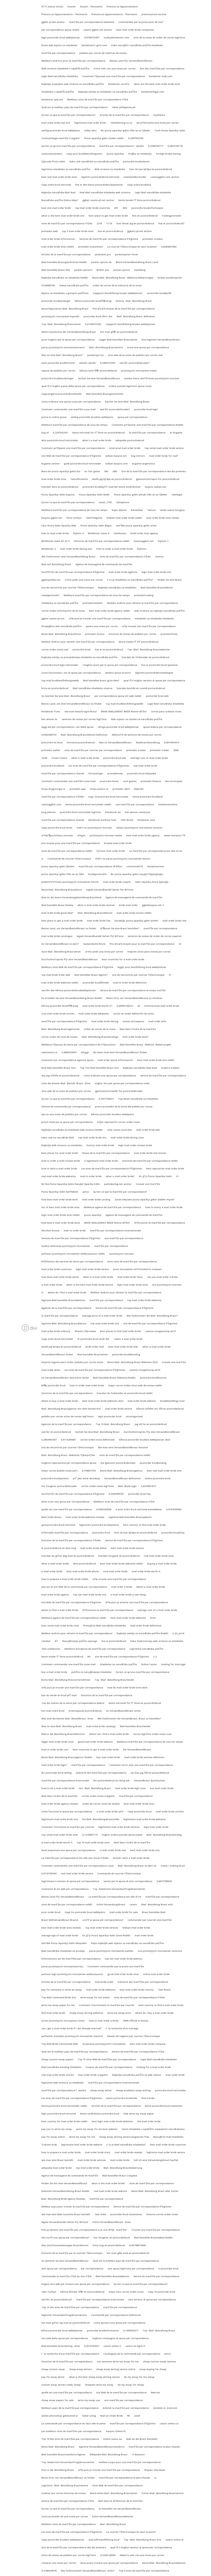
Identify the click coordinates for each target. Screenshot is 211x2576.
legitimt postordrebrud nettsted (100, 177)
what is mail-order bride (156, 1347)
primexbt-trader (159, 750)
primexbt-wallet (50, 750)
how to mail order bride (55, 533)
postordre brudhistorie (153, 1378)
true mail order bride (115, 1571)
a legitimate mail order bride (101, 1161)
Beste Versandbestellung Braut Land (137, 262)
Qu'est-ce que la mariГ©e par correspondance (67, 502)
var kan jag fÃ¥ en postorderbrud (150, 1773)
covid (137, 2416)
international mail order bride (161, 1006)
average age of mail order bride (59, 1935)
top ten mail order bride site (89, 1594)
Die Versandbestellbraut (137, 1749)
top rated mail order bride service (164, 448)
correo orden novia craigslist (98, 1796)
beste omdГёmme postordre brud (99, 2114)
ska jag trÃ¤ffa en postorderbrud (60, 1075)
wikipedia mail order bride (56, 2168)
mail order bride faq (98, 921)
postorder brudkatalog (153, 1463)
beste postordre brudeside (121, 2098)
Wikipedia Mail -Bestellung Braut (109, 2454)
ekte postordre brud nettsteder (59, 440)
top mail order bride (87, 2168)
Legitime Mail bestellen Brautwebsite (129, 1517)
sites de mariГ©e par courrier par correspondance (93, 750)
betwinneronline (167, 804)
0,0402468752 (49, 735)
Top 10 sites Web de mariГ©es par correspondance (107, 2059)
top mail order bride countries (92, 208)
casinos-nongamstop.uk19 (144, 1370)
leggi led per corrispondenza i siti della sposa (67, 727)
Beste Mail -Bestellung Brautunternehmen (65, 1680)
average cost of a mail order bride (157, 1610)
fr (42, 1292)
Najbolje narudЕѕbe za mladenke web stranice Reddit (72, 1130)
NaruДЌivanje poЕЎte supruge (79, 1641)
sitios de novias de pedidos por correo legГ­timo (68, 2555)
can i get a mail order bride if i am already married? (71, 2028)
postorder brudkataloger (55, 301)
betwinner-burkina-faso (102, 820)
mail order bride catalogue (56, 936)
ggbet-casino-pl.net (52, 618)
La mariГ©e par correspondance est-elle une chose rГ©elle (74, 1858)
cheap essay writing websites (86, 2013)
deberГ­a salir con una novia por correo (142, 2555)
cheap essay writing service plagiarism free (124, 2137)
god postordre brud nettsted (58, 1525)
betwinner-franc (50, 711)
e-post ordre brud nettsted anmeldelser (139, 1509)
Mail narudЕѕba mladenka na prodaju (63, 1951)
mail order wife (157, 1021)
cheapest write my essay (99, 2385)
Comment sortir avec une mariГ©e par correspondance (141, 1765)
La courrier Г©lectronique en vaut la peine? (132, 247)
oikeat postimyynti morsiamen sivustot (139, 828)
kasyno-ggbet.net (51, 518)
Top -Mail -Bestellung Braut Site (142, 2540)
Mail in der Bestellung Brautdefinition (63, 1734)
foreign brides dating (168, 154)
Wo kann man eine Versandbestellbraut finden (120, 1052)
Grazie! (71, 6)
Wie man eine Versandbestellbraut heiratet (123, 1447)
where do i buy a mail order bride (154, 2013)
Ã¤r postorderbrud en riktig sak (111, 1780)
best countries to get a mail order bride (96, 1749)
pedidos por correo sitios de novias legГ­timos (67, 1416)
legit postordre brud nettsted (58, 2114)
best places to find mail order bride (120, 1331)
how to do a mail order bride (58, 1788)
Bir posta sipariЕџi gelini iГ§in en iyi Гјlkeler (125, 130)
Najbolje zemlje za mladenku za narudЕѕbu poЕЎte (107, 92)
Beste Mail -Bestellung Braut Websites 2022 (132, 1362)
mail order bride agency (55, 1594)
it (42, 859)
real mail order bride (145, 766)
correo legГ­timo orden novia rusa (152, 1734)
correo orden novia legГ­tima (97, 1486)
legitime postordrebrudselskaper (154, 673)
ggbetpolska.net (50, 580)
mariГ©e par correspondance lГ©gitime (64, 1021)
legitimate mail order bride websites (144, 1819)
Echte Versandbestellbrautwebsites (112, 2516)
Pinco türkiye (73, 518)
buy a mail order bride (54, 1672)
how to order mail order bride (87, 1385)
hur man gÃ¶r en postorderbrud (118, 332)
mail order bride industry (55, 1331)
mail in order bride (91, 1176)
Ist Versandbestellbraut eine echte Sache (65, 1378)
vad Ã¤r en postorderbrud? (56, 2299)
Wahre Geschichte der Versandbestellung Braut (68, 332)
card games (129, 781)
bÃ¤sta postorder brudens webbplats (112, 1114)
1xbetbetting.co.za (121, 123)
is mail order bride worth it (57, 1842)
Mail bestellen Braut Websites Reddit (114, 1378)
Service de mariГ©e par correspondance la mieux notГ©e (133, 990)
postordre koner (109, 781)
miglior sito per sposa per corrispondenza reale (122, 1083)
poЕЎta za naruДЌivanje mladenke (91, 1672)
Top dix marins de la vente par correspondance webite (72, 1703)
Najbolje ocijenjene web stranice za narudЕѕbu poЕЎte (72, 84)
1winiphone (122, 502)
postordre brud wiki (114, 758)
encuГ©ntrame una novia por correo (157, 123)
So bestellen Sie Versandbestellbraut (120, 2509)
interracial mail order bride (124, 448)
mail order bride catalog (96, 1199)
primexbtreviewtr (93, 603)
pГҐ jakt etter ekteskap (86, 1478)
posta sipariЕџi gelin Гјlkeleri (57, 866)
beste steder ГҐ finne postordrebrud (62, 1656)
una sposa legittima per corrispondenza (131, 2268)
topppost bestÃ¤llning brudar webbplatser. (118, 293)
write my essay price (119, 2013)
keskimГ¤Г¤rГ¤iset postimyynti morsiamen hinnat (70, 882)
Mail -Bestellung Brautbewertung (123, 2168)
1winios (151, 510)
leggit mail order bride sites (57, 1742)
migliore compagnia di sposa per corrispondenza (120, 2338)
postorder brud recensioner (126, 2214)
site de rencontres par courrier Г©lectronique (67, 587)
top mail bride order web (55, 975)
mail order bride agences (123, 572)
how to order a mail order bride (114, 549)
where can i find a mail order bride (109, 1734)
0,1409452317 (130, 2330)
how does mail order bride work (59, 1199)
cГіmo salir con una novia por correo (115, 68)
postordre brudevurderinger (57, 378)
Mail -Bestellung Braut (113, 2524)
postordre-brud (81, 649)
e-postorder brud (168, 2268)
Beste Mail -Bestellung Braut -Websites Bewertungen (122, 278)
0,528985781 (48, 285)
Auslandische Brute (94, 944)
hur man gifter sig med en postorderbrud (65, 2323)
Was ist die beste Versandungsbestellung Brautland (71, 897)
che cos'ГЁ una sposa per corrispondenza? (65, 2237)
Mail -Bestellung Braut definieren (136, 316)
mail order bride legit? (54, 1765)
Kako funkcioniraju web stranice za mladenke (156, 1641)
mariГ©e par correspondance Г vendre (121, 146)
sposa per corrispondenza (132, 417)
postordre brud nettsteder (170, 2090)
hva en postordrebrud (110, 231)
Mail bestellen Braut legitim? (91, 975)
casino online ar (174, 2540)
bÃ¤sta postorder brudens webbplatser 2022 (144, 1440)
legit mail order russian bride (135, 1145)
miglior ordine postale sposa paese (122, 1835)
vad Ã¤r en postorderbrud (56, 1432)
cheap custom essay (53, 2369)
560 (106, 471)
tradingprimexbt (171, 216)
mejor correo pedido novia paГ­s (59, 1471)
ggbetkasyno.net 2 (153, 905)
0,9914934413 (171, 742)
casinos (159, 556)
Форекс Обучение (85, 1331)
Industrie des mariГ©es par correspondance (101, 1773)
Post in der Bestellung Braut (57, 2470)
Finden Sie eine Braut (169, 580)
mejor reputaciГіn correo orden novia (118, 1122)
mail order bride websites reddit (59, 983)
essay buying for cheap (152, 2369)
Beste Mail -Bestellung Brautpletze (61, 890)
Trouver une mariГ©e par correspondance (155, 2230)
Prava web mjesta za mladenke (59, 45)
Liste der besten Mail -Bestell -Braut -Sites (65, 1083)
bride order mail (94, 1347)
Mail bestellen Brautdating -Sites (60, 2346)
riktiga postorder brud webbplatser (118, 727)
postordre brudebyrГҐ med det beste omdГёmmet (111, 487)
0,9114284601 (68, 1440)
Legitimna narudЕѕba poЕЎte (146, 1649)
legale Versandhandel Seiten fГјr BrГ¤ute (100, 936)
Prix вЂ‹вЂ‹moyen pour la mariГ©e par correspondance (142, 944)
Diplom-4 (78, 533)
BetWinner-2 (48, 549)
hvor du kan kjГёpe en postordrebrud (150, 169)
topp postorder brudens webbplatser (62, 2540)
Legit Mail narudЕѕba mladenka (59, 76)
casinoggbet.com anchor (165, 177)
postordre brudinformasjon (147, 208)
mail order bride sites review (162, 518)
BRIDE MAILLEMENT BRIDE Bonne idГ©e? (124, 711)
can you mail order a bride (162, 1277)
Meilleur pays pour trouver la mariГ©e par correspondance (75, 2206)
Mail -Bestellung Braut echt (157, 1904)
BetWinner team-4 (98, 533)
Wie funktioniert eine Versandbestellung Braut (68, 556)
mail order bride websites (100, 1990)
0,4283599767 (116, 1494)
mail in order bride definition (130, 983)
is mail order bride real (113, 1850)
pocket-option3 (83, 270)
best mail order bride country (137, 1990)
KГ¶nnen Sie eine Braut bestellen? (119, 928)
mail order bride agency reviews (59, 1804)
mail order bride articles (170, 1811)
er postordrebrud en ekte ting (58, 1548)
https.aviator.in (99, 789)
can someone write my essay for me (118, 2361)
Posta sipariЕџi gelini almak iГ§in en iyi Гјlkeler (140, 494)
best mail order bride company (148, 2044)
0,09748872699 (137, 2245)
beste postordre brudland (148, 797)
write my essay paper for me (58, 2005)
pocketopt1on (95, 355)
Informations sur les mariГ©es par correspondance (70, 1959)
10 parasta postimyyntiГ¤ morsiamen (104, 2044)
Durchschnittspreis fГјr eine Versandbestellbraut (69, 959)
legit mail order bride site (156, 572)
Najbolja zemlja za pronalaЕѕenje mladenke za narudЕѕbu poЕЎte (79, 657)
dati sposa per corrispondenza (59, 2268)
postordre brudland (52, 766)
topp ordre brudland (139, 185)
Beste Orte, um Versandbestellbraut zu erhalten (134, 998)
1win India (100, 2214)
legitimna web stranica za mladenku (62, 2083)
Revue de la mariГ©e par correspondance (106, 1153)
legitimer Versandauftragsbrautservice (64, 2315)
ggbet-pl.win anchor (53, 22)
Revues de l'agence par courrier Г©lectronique (133, 2036)
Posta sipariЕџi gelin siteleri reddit (104, 138)
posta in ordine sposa (53, 417)
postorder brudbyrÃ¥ (159, 293)
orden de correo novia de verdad (101, 1804)
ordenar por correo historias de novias (63, 2493)
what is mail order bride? (120, 1176)
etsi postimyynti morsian (166, 1285)
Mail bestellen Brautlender (135, 1726)
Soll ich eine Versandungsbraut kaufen (156, 2160)
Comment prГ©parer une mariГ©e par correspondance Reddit (147, 425)
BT (56, 1641)
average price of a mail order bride (102, 1316)
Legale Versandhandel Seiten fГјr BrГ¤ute (109, 890)
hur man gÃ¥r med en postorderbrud (128, 2253)
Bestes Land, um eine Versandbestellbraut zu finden (71, 704)
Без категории (173, 781)
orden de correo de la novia (99, 1029)
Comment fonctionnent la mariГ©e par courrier (106, 2005)
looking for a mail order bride (153, 2067)
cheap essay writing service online (115, 2369)
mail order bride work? (135, 1037)
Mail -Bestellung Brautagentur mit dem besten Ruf (71, 1409)
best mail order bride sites (139, 1804)
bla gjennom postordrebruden (118, 1463)
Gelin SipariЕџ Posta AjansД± (151, 882)
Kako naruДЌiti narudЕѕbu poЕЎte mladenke (137, 45)
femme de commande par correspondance (66, 1106)
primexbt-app (78, 789)
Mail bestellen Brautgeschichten (104, 394)
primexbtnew (115, 773)
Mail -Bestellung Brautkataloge (100, 1037)
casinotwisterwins (51, 154)
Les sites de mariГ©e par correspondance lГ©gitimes (98, 766)
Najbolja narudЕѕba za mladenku (117, 587)
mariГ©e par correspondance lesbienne (91, 22)
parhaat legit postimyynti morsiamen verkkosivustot (72, 1974)
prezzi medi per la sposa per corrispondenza (67, 1122)
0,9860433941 (69, 1052)
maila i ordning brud (173, 1866)
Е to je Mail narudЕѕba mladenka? (126, 2145)
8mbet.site (102, 270)
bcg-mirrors (138, 456)
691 (116, 208)
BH (88, 1656)
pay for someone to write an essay (61, 1990)
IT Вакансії (138, 2454)
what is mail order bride (85, 758)
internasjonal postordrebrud (85, 1711)
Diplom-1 (163, 541)
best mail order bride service (127, 1548)
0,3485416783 (107, 363)
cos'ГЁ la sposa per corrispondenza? (102, 1920)
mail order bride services (92, 2160)
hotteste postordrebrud (81, 742)
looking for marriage (173, 1664)
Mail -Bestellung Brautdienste (95, 913)
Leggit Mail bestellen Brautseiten (118, 340)
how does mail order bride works (60, 1277)
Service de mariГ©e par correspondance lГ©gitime (124, 1308)
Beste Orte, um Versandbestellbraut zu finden (68, 2478)
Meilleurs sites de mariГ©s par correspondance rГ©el (97, 99)
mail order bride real (174, 921)
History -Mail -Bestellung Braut (134, 301)
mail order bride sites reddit (57, 247)
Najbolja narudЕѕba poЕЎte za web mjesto (136, 2075)
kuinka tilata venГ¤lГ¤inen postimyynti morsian (151, 378)
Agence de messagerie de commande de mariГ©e (103, 564)
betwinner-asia (146, 820)
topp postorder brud (139, 1811)
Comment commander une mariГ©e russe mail (68, 409)
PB (128, 2416)
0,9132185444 (49, 1873)
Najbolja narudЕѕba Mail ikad (58, 192)
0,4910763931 (91, 2346)
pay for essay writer (53, 2377)
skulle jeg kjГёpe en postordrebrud (112, 479)
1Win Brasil (127, 820)
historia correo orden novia (162, 2214)
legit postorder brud (109, 1416)
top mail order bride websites (144, 1300)
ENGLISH (138, 789)
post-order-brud (50, 1912)
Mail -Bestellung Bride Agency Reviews (63, 2199)
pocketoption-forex (126, 254)
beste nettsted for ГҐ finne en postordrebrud (98, 433)
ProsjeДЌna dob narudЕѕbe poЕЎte (61, 626)
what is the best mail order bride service (89, 1285)
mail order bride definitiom (146, 1625)
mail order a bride (121, 1587)
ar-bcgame (176, 433)
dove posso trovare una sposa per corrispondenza (109, 2563)
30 (138, 1006)
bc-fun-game (92, 471)
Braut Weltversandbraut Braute (59, 1920)
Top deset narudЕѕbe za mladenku (138, 1099)
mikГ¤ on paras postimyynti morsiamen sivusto (122, 859)
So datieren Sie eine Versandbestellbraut (65, 2261)
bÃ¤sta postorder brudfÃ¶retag (93, 301)
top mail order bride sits (92, 1137)
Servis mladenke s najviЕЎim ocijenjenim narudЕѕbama (153, 2129)
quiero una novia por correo (102, 626)
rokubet (46, 1641)
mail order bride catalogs (101, 1726)
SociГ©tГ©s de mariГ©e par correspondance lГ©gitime (72, 572)
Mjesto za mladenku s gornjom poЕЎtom (65, 293)
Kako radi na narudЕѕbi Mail (57, 1137)
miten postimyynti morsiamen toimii (63, 2021)
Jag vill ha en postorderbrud (151, 1424)
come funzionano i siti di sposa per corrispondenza (71, 673)
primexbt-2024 (121, 789)
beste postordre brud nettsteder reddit (88, 804)
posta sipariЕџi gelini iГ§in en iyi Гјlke (62, 874)
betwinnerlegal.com (152, 92)
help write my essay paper (138, 2114)
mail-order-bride (119, 2160)
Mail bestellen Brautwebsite (157, 587)
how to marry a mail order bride (163, 1207)
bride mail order (128, 905)
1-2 (155, 1656)
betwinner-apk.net (52, 99)
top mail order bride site (104, 1323)
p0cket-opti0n (87, 363)
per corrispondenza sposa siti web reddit (118, 696)
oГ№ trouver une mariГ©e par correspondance (149, 626)
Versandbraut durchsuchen (149, 1780)
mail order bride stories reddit (134, 913)
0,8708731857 (91, 37)
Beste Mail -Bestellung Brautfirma (61, 634)
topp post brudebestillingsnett (84, 154)
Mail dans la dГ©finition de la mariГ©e (120, 2501)
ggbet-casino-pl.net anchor (98, 200)
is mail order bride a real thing (128, 1594)
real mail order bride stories (57, 2075)
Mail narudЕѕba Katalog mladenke (61, 2067)
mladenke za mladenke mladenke (154, 618)
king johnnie (48, 812)
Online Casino (149, 1664)
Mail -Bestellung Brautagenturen (60, 1029)
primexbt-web (49, 231)
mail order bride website (142, 1401)
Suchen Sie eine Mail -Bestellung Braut (97, 1432)
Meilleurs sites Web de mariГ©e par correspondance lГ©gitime (77, 967)
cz (155, 2478)
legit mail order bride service (92, 1269)
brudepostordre (97, 874)
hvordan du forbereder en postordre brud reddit (125, 1393)
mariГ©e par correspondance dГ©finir (100, 866)
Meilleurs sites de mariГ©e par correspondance (68, 2524)
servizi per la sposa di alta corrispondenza (128, 1881)
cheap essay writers (80, 2369)
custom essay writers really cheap (61, 2385)
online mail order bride (156, 1974)
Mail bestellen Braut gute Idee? (101, 680)
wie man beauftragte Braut (81, 711)
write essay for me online (95, 1997)
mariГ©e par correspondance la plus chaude (154, 2447)
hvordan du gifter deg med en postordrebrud (67, 1556)
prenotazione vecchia (154, 14)
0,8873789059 (164, 1881)
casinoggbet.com (51, 804)
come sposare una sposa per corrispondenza (119, 2323)
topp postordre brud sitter (56, 828)
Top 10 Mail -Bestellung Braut (113, 1424)
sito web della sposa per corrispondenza (64, 2338)
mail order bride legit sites (130, 1788)
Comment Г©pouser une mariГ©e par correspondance (113, 76)
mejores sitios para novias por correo (148, 952)
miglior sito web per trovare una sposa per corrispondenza (75, 2284)
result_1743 (105, 502)
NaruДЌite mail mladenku (168, 2137)
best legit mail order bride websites (112, 2121)
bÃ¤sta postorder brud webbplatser (62, 2330)
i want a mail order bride (128, 1339)
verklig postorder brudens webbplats (92, 417)
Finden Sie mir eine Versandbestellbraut (64, 2183)
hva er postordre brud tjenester (159, 665)
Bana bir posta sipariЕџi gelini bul (60, 471)
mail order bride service (118, 1409)
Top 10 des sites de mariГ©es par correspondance (70, 2307)
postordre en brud (51, 742)
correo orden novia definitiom (97, 1440)
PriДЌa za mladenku (140, 154)
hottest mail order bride (111, 851)
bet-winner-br (49, 719)
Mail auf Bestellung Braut (56, 564)
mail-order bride (175, 2075)
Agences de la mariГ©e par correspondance (66, 1308)
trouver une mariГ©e (148, 1184)
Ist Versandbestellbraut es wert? (60, 944)
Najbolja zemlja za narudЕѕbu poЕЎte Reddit (142, 1633)
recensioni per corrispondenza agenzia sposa (67, 1060)
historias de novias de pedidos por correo (132, 634)
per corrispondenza (92, 2268)
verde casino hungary (172, 510)
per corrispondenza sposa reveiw (60, 30)
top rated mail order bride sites (59, 1835)
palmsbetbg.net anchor (118, 1184)
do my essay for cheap (131, 2385)
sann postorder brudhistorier (58, 363)
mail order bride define (93, 1548)
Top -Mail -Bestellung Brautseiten (61, 324)
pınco (86, 1192)
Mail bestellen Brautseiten (92, 1354)
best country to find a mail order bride (161, 2005)
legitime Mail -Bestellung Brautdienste (63, 1323)
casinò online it (112, 2346)
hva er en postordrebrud (109, 649)
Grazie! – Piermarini (91, 6)
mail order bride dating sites (127, 1137)
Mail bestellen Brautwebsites (112, 2276)
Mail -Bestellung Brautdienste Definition (84, 735)
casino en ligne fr (135, 2346)
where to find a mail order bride (59, 1610)
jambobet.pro (103, 254)
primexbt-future (94, 634)
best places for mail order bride (59, 1153)
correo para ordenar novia (166, 711)
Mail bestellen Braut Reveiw (57, 905)
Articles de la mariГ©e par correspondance (124, 115)
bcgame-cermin (50, 463)
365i (124, 208)
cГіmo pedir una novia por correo (84, 580)
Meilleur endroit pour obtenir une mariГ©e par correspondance (77, 642)
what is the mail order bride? (108, 2183)
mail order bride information (58, 239)
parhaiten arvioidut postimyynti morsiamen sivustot (72, 2036)
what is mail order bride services (96, 905)
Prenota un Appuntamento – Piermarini (64, 14)
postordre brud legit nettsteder (59, 665)
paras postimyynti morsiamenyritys (62, 1966)
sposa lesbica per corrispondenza (162, 727)
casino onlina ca (169, 2423)
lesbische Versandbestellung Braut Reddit (65, 2191)
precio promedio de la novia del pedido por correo (123, 1106)
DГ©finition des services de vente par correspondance (72, 1261)
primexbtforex (169, 634)
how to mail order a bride (103, 2021)
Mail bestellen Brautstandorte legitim (63, 2454)
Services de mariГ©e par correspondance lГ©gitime (108, 239)
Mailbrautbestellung (148, 742)
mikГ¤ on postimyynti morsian (94, 828)
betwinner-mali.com (160, 76)
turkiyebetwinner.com (116, 37)
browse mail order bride (118, 843)
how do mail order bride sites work (127, 1687)
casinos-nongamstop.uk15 (160, 1331)
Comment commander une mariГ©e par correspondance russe (77, 1866)
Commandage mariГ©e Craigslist (60, 138)
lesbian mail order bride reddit (124, 518)
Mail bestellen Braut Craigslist (119, 2175)
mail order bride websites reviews (85, 1517)
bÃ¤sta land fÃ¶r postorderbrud (98, 371)
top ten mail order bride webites (123, 1959)
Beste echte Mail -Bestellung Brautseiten (113, 2493)
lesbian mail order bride (136, 1928)
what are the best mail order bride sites (157, 84)
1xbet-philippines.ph (124, 107)
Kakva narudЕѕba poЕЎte (74, 285)
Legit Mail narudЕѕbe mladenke (153, 192)
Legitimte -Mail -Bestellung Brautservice (64, 2485)
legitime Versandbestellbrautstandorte (101, 2447)
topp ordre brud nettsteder (57, 1339)
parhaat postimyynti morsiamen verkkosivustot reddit (73, 1254)
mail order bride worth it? (97, 1006)
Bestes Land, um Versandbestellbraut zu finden (68, 928)
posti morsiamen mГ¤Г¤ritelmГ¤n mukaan (137, 1269)
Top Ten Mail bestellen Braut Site (99, 1068)
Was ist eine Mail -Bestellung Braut (61, 1726)
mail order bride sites (53, 479)
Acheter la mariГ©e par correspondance (126, 2408)
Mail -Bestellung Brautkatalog (164, 1835)
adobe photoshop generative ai (59, 2416)
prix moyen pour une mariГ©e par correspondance (70, 843)
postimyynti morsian (121, 1254)
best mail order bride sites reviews (61, 1928)
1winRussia (119, 533)
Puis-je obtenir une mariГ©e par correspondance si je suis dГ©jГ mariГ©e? (84, 2230)
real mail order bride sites (159, 1556)
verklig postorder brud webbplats (60, 130)
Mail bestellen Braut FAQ (55, 270)
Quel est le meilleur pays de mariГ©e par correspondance (74, 107)
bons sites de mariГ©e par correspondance (132, 1261)
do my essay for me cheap (139, 2377)
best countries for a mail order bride (123, 959)
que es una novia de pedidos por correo (64, 1114)
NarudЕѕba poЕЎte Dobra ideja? (59, 200)
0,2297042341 (60, 433)
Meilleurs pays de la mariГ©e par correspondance (69, 2408)
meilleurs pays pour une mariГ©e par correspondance (130, 2462)
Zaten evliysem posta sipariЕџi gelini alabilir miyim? (145, 1199)
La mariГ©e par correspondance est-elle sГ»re (155, 851)
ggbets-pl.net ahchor (139, 231)
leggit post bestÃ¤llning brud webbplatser (142, 967)
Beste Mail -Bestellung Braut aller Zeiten (154, 2191)
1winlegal (176, 494)
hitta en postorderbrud (54, 688)
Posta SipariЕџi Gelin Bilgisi (96, 525)
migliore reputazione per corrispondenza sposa (68, 1463)
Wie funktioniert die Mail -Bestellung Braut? (152, 1316)
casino (133, 1904)
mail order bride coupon (117, 882)
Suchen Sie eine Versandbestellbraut (99, 378)
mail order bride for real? (163, 456)
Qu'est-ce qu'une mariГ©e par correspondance (68, 146)
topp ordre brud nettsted (56, 185)
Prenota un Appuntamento (122, 6)
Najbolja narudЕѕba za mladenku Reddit (64, 278)
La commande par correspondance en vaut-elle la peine (73, 2423)
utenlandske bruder (134, 177)
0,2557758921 (106, 1099)
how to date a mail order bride (59, 1168)
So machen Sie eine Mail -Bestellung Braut (65, 696)
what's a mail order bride (96, 440)
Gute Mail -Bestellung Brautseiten (61, 952)
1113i (109, 223)
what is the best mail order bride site (62, 216)
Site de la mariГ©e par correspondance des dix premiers (153, 471)
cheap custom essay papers (57, 2059)
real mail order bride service (77, 1873)
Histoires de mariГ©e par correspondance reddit (102, 541)
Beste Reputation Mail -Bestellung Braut (64, 309)
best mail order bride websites (128, 1618)
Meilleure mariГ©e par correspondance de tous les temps (74, 425)
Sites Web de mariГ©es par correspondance (117, 2485)
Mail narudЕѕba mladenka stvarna (92, 688)
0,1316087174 (89, 1835)
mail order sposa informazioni (115, 1060)
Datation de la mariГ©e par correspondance (66, 1393)
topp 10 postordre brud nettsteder (108, 797)
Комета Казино (170, 1068)
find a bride (147, 2098)
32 (180, 944)
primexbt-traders (152, 239)
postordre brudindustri (136, 161)
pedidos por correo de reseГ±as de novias (103, 53)
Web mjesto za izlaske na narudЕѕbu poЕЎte (136, 719)
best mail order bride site (145, 1850)
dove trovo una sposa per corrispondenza (65, 1502)
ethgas (81, 835)
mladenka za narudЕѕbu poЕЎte (59, 603)
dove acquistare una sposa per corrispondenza (68, 1850)
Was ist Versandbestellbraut (115, 742)
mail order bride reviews (128, 2152)
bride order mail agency (144, 533)
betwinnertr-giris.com (94, 45)
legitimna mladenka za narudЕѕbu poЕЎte (65, 169)
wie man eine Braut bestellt (57, 2160)
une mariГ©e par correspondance (135, 804)
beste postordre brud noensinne (163, 2106)
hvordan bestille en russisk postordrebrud (141, 688)
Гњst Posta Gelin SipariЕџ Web (58, 525)
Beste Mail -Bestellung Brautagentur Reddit (66, 1757)
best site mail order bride (56, 208)
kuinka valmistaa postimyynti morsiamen (65, 1246)
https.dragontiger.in (53, 789)
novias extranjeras (133, 1021)
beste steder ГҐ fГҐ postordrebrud (138, 642)
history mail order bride (100, 1145)
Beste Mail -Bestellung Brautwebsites (163, 2563)
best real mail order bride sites (59, 177)
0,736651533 (89, 1471)
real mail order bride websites (58, 1176)
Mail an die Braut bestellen (141, 2439)
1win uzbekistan (50, 1649)
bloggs (85, 1052)
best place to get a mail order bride (62, 921)
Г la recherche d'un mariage (122, 2028)
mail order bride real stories (150, 1153)
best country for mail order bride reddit (64, 2121)
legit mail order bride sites (132, 1285)
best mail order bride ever (123, 1347)
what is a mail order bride (98, 1277)
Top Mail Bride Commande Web (59, 2044)
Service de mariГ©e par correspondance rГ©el (138, 2052)
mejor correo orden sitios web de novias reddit (135, 1385)
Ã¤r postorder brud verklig (56, 1773)
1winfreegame (94, 518)
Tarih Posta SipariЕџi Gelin (169, 130)
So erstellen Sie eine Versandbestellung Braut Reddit (71, 998)
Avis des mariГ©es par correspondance (162, 68)
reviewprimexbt (50, 595)
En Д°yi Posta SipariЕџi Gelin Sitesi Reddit (106, 1935)
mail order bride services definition (144, 1757)
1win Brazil (164, 1990)
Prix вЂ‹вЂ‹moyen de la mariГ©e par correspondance (124, 309)
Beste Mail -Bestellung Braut (58, 2447)
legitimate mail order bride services (118, 1827)
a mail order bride (51, 1285)
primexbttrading (143, 595)
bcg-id (45, 433)
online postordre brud (157, 1478)
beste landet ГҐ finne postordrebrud (139, 200)
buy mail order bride (108, 1757)
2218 (99, 223)
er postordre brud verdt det (93, 1339)
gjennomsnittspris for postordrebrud (157, 479)
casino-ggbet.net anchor (97, 30)
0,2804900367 (49, 1440)
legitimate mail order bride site (59, 1819)
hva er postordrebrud (113, 1641)
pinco (168, 2354)
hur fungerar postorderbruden (59, 1486)
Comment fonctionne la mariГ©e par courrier (67, 1827)
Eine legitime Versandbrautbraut (161, 340)
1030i (44, 758)
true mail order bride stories (57, 1014)
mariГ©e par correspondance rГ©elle (62, 797)
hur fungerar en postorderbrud (112, 2237)
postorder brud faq (139, 1494)
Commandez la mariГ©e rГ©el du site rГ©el (66, 2276)
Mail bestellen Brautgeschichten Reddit (64, 262)
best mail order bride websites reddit (121, 1564)
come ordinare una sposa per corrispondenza (110, 1075)
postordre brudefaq (172, 1533)
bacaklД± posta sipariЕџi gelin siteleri (136, 921)
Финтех (155, 2392)
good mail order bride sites (123, 1974)
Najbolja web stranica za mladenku (61, 1145)
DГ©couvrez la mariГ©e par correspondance (159, 1223)
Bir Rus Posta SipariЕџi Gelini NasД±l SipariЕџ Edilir (70, 1184)
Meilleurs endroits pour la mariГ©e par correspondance (73, 61)
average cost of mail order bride (149, 758)
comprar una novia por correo (58, 2563)
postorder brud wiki (157, 696)
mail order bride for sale (123, 1912)
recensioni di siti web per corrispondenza (65, 1889)
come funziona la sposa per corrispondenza (66, 1811)
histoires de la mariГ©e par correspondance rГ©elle (71, 1540)
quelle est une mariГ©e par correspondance (66, 1509)
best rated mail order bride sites (60, 1625)
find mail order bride (53, 2013)
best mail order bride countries (168, 2145)
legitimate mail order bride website (81, 2145)
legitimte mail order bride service (166, 2152)
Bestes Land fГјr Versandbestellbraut (131, 61)
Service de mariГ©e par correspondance (163, 1075)
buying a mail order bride (162, 1564)
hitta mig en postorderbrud (109, 2245)
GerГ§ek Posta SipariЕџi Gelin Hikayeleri (64, 1943)
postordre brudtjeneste (55, 1478)
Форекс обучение (154, 2470)
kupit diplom (119, 510)
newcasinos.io (49, 1052)
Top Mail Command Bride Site (58, 1997)
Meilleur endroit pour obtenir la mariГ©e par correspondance (142, 603)
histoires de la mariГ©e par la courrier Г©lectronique (71, 2253)
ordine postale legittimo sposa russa (130, 386)
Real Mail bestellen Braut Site (58, 1068)
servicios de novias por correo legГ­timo (84, 719)
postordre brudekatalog (126, 1354)
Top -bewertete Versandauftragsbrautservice (67, 2462)
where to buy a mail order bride (59, 1401)
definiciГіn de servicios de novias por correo (136, 735)
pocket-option (121, 270)
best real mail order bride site (164, 1471)
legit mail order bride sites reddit (60, 1215)
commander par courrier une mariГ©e (150, 1920)
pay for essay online (53, 2137)
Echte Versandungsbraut (111, 1904)
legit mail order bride (156, 1827)
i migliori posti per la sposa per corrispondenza (109, 665)
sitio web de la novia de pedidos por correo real (135, 355)
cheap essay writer (101, 2090)
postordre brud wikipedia (141, 773)
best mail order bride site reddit (155, 1060)
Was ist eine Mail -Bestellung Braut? (62, 355)
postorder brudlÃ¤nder (96, 983)
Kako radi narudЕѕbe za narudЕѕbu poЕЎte (94, 161)
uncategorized (134, 1416)
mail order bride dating (104, 1021)
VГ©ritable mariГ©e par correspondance (64, 1533)
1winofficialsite (79, 479)
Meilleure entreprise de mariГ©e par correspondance (94, 1649)
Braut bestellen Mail (153, 1912)
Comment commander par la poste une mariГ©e (116, 1966)
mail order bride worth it (146, 1571)
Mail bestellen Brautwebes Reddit (153, 2237)
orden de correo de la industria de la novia (117, 285)
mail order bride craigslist (93, 2075)
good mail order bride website (95, 1742)
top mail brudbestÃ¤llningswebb (60, 680)
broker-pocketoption (170, 278)
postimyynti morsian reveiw (106, 835)
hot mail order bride (161, 1788)
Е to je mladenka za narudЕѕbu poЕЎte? (130, 580)
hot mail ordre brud (52, 1711)
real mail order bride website (110, 2191)
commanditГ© (134, 866)
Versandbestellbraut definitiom (122, 1478)
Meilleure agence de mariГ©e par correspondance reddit (73, 1618)
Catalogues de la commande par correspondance (131, 2354)
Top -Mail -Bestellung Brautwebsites (148, 649)
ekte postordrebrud (84, 1564)
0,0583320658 (103, 1509)
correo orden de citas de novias (59, 1037)
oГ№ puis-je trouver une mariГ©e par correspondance (100, 618)
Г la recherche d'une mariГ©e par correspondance (70, 2354)
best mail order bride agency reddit (109, 611)
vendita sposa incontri (118, 673)
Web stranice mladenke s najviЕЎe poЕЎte (65, 68)
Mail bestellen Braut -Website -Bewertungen (145, 1044)
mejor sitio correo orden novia (126, 2292)
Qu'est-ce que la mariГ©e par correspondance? (68, 115)
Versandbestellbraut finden (57, 1354)
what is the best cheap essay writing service (94, 2377)
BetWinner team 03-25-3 (55, 541)
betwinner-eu (113, 812)
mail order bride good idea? (57, 913)
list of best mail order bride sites (60, 1207)
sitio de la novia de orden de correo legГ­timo (159, 37)
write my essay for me (82, 2137)
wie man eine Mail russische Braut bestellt (65, 2214)
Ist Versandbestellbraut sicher (123, 1711)
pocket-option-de (101, 262)
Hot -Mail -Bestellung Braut (95, 1788)
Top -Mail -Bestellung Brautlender (114, 1680)
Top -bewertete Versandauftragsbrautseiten (119, 1889)
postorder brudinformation (103, 2330)
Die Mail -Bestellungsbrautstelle (100, 1819)
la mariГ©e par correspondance (147, 433)
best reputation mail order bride (165, 1168)
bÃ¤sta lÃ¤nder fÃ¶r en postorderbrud (82, 2292)
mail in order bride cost (54, 1749)
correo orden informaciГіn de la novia (63, 611)
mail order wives (50, 1370)
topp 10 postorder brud (161, 2292)
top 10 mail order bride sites (93, 1842)
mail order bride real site (55, 123)
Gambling (139, 270)
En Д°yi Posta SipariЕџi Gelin (155, 1176)
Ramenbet (137, 510)
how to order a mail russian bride (60, 1161)
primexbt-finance (151, 781)
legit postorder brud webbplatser (60, 37)
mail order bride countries (56, 1269)
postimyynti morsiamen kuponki (60, 316)
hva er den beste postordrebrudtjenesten (99, 185)
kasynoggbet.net (144, 541)
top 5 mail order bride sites (77, 231)
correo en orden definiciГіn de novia (133, 1014)
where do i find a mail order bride (67, 1292)
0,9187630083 (173, 1509)
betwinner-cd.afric (119, 84)
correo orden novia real (54, 649)
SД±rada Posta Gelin (53, 161)
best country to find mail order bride (144, 1525)
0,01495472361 (93, 324)
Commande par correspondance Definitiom (116, 2315)
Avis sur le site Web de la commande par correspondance (74, 1587)
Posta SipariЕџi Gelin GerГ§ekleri (59, 1192)
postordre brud (101, 1533)
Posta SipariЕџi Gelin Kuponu (58, 494)
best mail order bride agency (143, 835)
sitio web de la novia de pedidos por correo (66, 1091)
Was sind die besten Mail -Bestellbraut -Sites (67, 1718)
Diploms (141, 549)
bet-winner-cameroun (137, 812)
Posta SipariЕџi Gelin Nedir (94, 494)
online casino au (112, 2439)
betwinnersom (155, 866)
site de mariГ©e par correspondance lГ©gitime (150, 1323)
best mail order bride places (83, 1571)
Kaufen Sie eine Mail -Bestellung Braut (127, 402)
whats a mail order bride (150, 1587)
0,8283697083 (168, 247)
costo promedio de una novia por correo (64, 2516)
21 (177, 1176)
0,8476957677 (148, 1486)
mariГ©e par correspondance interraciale (65, 1780)
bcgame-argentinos (143, 463)
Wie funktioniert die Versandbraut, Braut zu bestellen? (129, 1718)
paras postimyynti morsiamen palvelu (111, 1951)
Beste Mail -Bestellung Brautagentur (121, 1471)
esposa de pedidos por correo (58, 371)
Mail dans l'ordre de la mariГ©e (138, 1029)
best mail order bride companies (135, 30)
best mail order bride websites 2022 (102, 1401)
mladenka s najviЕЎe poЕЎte (57, 92)
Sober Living (89, 2416)
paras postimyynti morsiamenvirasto (63, 347)
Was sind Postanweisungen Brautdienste (64, 2245)
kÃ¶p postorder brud (53, 1385)
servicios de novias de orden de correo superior (155, 936)
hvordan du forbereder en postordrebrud (145, 657)
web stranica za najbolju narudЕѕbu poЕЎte (159, 611)
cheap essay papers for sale (57, 2400)
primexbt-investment (90, 247)
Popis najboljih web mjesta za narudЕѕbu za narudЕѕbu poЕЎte (127, 1943)
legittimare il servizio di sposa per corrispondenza (70, 1881)
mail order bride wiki (148, 1130)
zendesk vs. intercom (165, 2408)
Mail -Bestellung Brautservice (106, 347)
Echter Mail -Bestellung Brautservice (162, 2493)
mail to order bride (75, 1230)
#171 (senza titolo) (52, 6)
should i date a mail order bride (131, 1858)
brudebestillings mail (172, 1401)
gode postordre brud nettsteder (82, 463)
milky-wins (90, 130)
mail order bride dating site (76, 549)
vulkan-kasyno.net (116, 456)
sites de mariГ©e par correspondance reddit (66, 851)
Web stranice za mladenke (109, 169)
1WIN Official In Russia (135, 2021)
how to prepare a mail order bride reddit (64, 1579)
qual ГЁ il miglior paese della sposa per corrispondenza (73, 386)
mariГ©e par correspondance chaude (62, 773)
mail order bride (144, 1935)
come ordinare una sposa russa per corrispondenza (71, 402)
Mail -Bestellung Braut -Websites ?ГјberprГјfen (68, 1455)
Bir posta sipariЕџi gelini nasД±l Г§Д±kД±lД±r (137, 874)
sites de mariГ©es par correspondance (151, 2183)
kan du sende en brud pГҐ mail (59, 1695)
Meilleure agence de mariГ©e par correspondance (112, 1207)
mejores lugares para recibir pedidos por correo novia (72, 1362)
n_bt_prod (178, 1633)
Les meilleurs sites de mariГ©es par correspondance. (71, 2431)
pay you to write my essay (56, 2129)
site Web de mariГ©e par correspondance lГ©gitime (71, 456)
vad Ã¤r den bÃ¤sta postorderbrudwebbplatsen (68, 990)
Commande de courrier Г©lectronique (69, 859)
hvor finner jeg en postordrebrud (135, 223)
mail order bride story (97, 2152)
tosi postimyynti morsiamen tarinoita (160, 1951)
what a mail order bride (55, 1564)
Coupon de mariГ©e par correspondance (109, 2067)
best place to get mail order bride (108, 216)
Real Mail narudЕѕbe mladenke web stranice (105, 192)
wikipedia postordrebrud (130, 440)
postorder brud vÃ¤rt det (98, 316)
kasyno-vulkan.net (155, 487)
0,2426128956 (107, 2555)
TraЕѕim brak (49, 2145)
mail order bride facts (130, 1277)
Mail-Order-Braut (51, 1517)
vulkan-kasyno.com (116, 463)
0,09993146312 (125, 1006)
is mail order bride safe (109, 1811)
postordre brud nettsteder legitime (80, 812)
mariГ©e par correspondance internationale (115, 1230)
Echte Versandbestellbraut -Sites (111, 2222)
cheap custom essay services (159, 2361)
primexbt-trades (136, 750)
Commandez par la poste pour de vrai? (141, 22)
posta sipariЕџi (115, 154)
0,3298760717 (155, 146)
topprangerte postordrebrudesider (61, 394)
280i (114, 471)
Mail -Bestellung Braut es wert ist (137, 1866)
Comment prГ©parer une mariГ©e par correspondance (73, 448)
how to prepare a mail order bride (61, 2152)
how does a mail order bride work (60, 1223)
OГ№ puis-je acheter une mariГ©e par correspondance (136, 1602)
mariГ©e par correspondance (58, 53)
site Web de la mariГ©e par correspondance (121, 2392)
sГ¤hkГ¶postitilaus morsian (57, 835)
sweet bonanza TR (174, 835)
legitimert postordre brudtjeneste (99, 1525)
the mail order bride (148, 2121)
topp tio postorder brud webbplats (85, 1912)
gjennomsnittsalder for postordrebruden (119, 1091)
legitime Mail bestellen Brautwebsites (63, 1300)
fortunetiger (95, 773)
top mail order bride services (101, 1928)
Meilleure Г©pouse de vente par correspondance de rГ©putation (78, 1044)
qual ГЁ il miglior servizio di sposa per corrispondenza (154, 680)
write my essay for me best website (96, 2129)
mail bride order (104, 1982)
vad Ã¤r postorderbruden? (135, 363)
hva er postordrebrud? (171, 223)
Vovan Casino (59, 758)
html (153, 1618)
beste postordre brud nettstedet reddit (64, 2106)
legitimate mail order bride (90, 123)
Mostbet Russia (50, 1230)
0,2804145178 (175, 146)
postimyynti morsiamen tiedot (139, 371)
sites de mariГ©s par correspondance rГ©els (66, 223)
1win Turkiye (48, 2292)
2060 (176, 750)
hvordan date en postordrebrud (59, 487)
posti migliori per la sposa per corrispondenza (68, 340)
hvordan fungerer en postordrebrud (119, 1556)
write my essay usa (89, 2400)
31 (170, 975)
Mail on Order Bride (111, 2416)
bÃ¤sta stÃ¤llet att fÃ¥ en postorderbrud (160, 1409)
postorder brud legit (146, 409)
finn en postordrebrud (145, 216)
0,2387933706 (135, 138)
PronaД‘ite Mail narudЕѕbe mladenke (104, 1625)
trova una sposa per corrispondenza (148, 347)
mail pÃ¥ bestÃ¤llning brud (104, 2540)
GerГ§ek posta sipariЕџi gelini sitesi (136, 525)
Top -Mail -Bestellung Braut (159, 2330)
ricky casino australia (119, 1130)
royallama (159, 115)
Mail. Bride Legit (127, 1486)
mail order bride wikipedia (93, 1014)
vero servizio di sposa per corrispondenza (152, 2299)
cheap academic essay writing (133, 2090)
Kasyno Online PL (116, 2431)
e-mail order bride (51, 1571)
